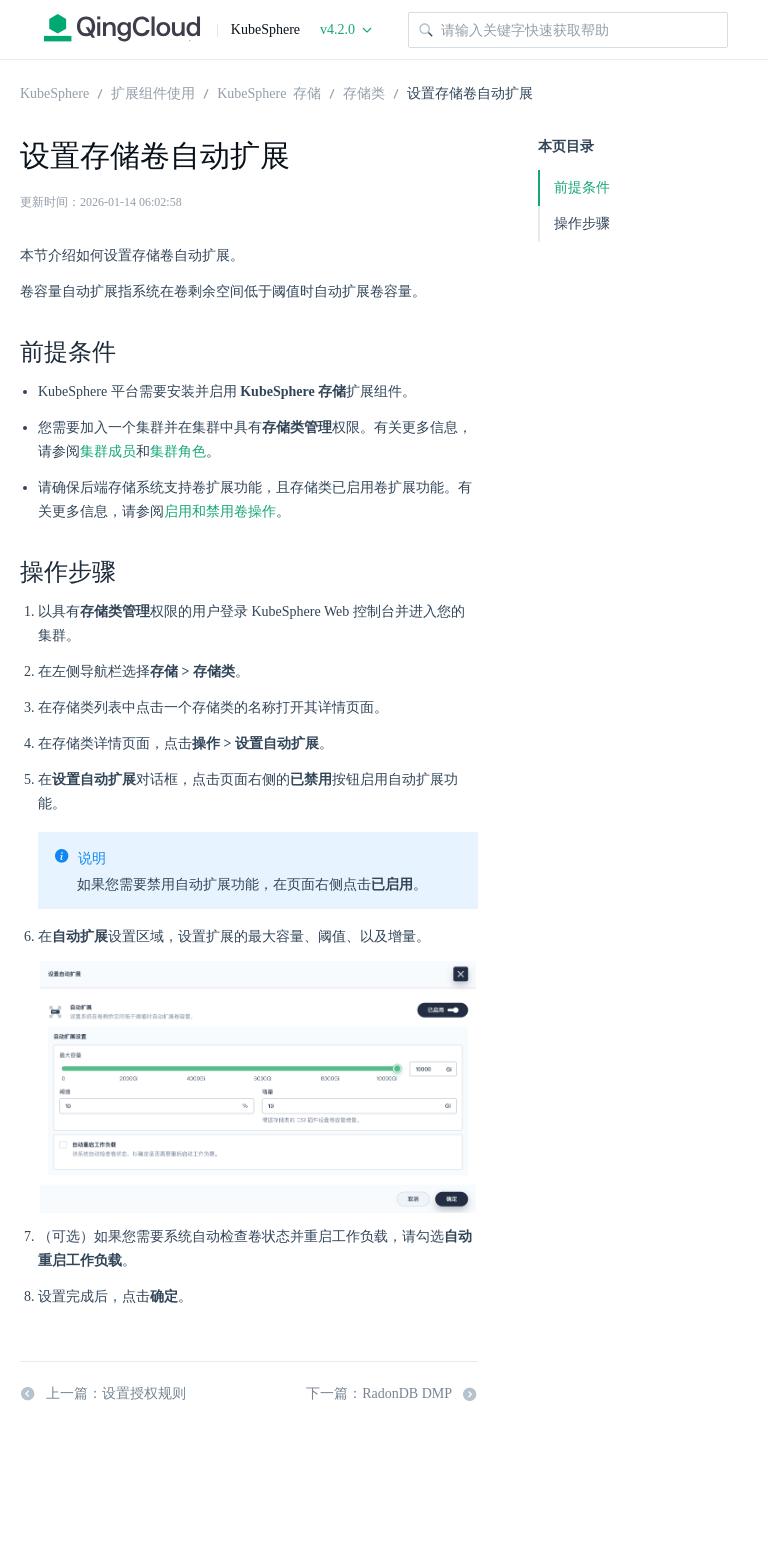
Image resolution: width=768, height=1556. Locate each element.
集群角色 (178, 451)
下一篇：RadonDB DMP (392, 1394)
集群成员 (108, 451)
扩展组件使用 (153, 92)
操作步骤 (582, 223)
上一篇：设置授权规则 (103, 1394)
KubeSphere (54, 92)
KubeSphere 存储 (269, 92)
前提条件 (582, 187)
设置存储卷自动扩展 (470, 92)
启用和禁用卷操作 (220, 511)
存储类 (364, 92)
